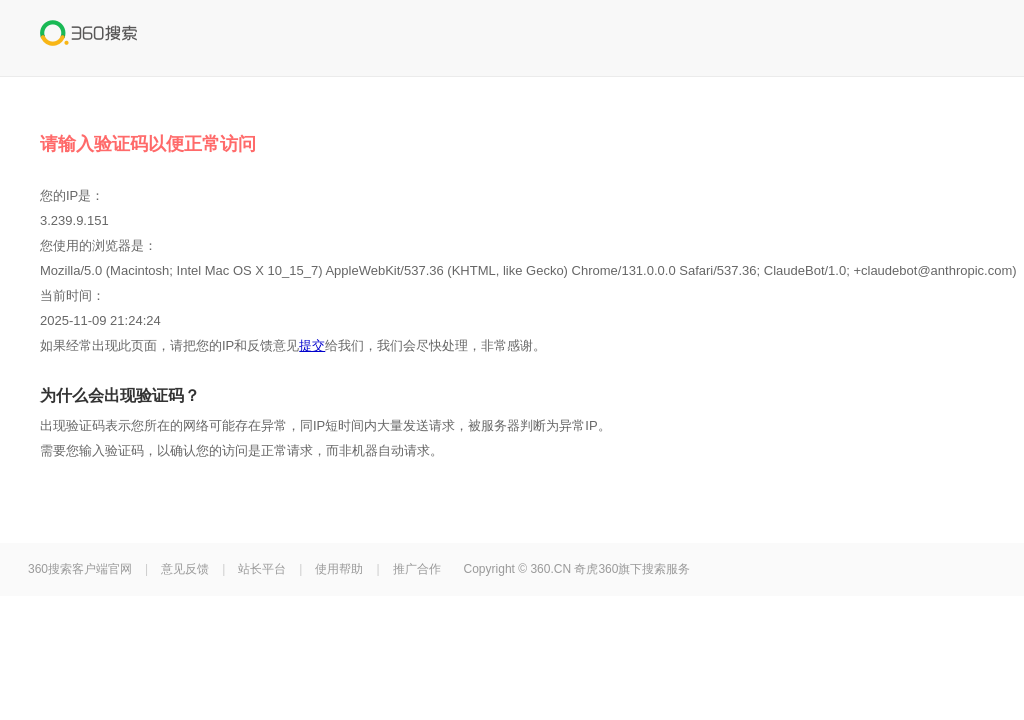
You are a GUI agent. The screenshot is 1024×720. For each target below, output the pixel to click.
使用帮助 (339, 569)
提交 (312, 345)
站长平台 (262, 569)
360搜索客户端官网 (80, 569)
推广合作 (417, 569)
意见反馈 (185, 569)
